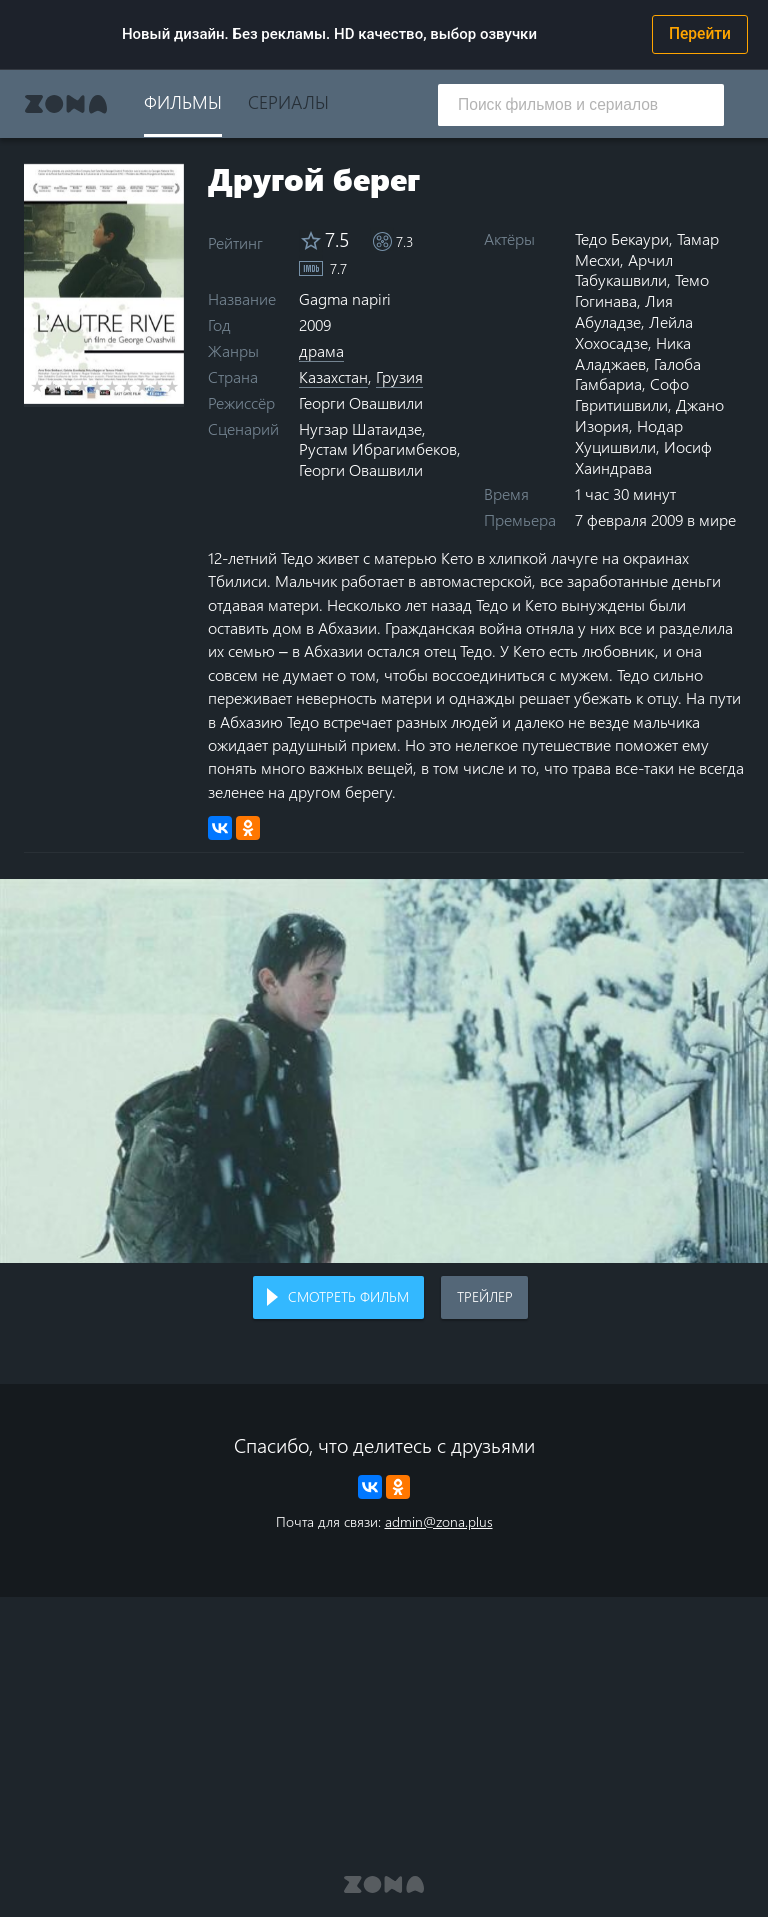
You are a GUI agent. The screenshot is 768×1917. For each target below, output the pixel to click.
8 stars (142, 386)
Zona (66, 104)
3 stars (67, 386)
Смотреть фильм (348, 1296)
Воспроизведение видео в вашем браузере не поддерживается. (384, 1071)
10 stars (172, 386)
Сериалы (288, 101)
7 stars (127, 386)
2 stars (52, 386)
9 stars (157, 386)
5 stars (97, 386)
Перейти (700, 34)
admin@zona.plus (439, 1521)
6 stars (112, 386)
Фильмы (183, 101)
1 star (37, 386)
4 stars (82, 386)
